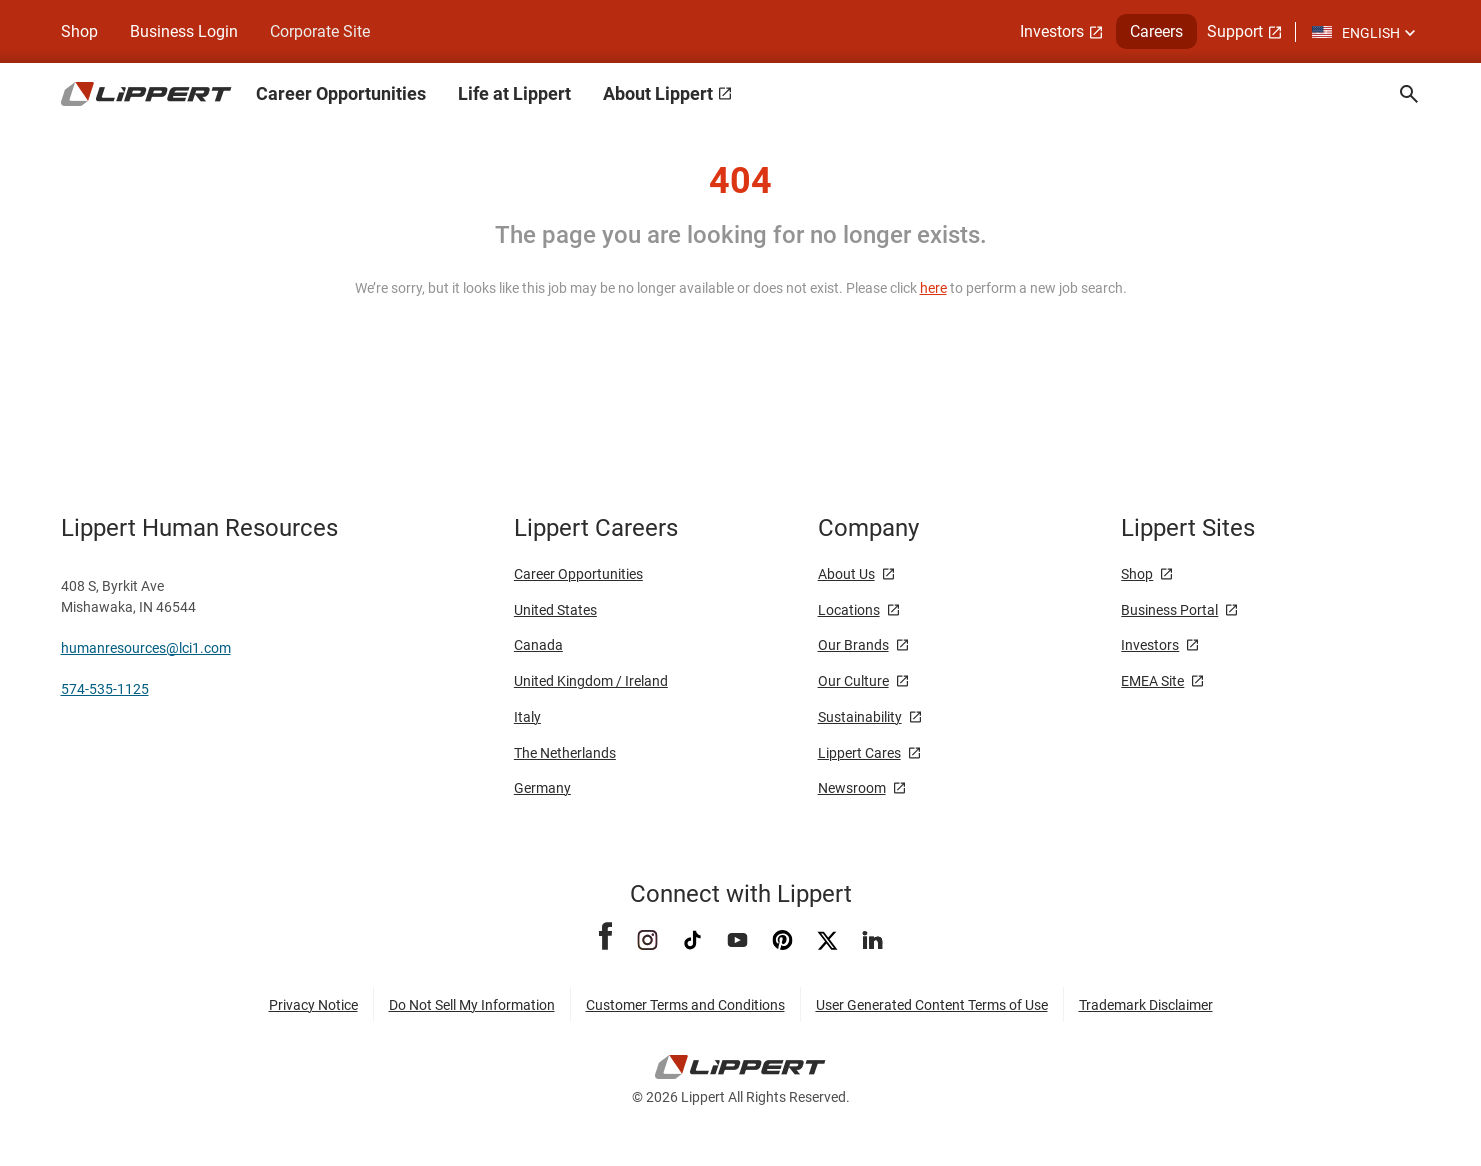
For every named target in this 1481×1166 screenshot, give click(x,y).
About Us (846, 574)
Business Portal (1169, 610)
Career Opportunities (578, 574)
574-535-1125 (105, 689)
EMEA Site (1152, 681)
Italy (527, 717)
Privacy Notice (313, 1005)
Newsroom (852, 788)
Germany (542, 788)
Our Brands (853, 645)
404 (740, 181)
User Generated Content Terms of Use (932, 1005)
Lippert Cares (859, 753)
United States (555, 610)
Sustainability (860, 717)
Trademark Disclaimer (1146, 1005)
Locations (849, 610)
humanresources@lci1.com (146, 648)
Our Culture (853, 681)
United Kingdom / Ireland (591, 681)
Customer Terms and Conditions (685, 1005)
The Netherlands (565, 753)
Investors (1150, 645)
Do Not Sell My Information (472, 1005)
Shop (79, 31)
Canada (538, 645)
